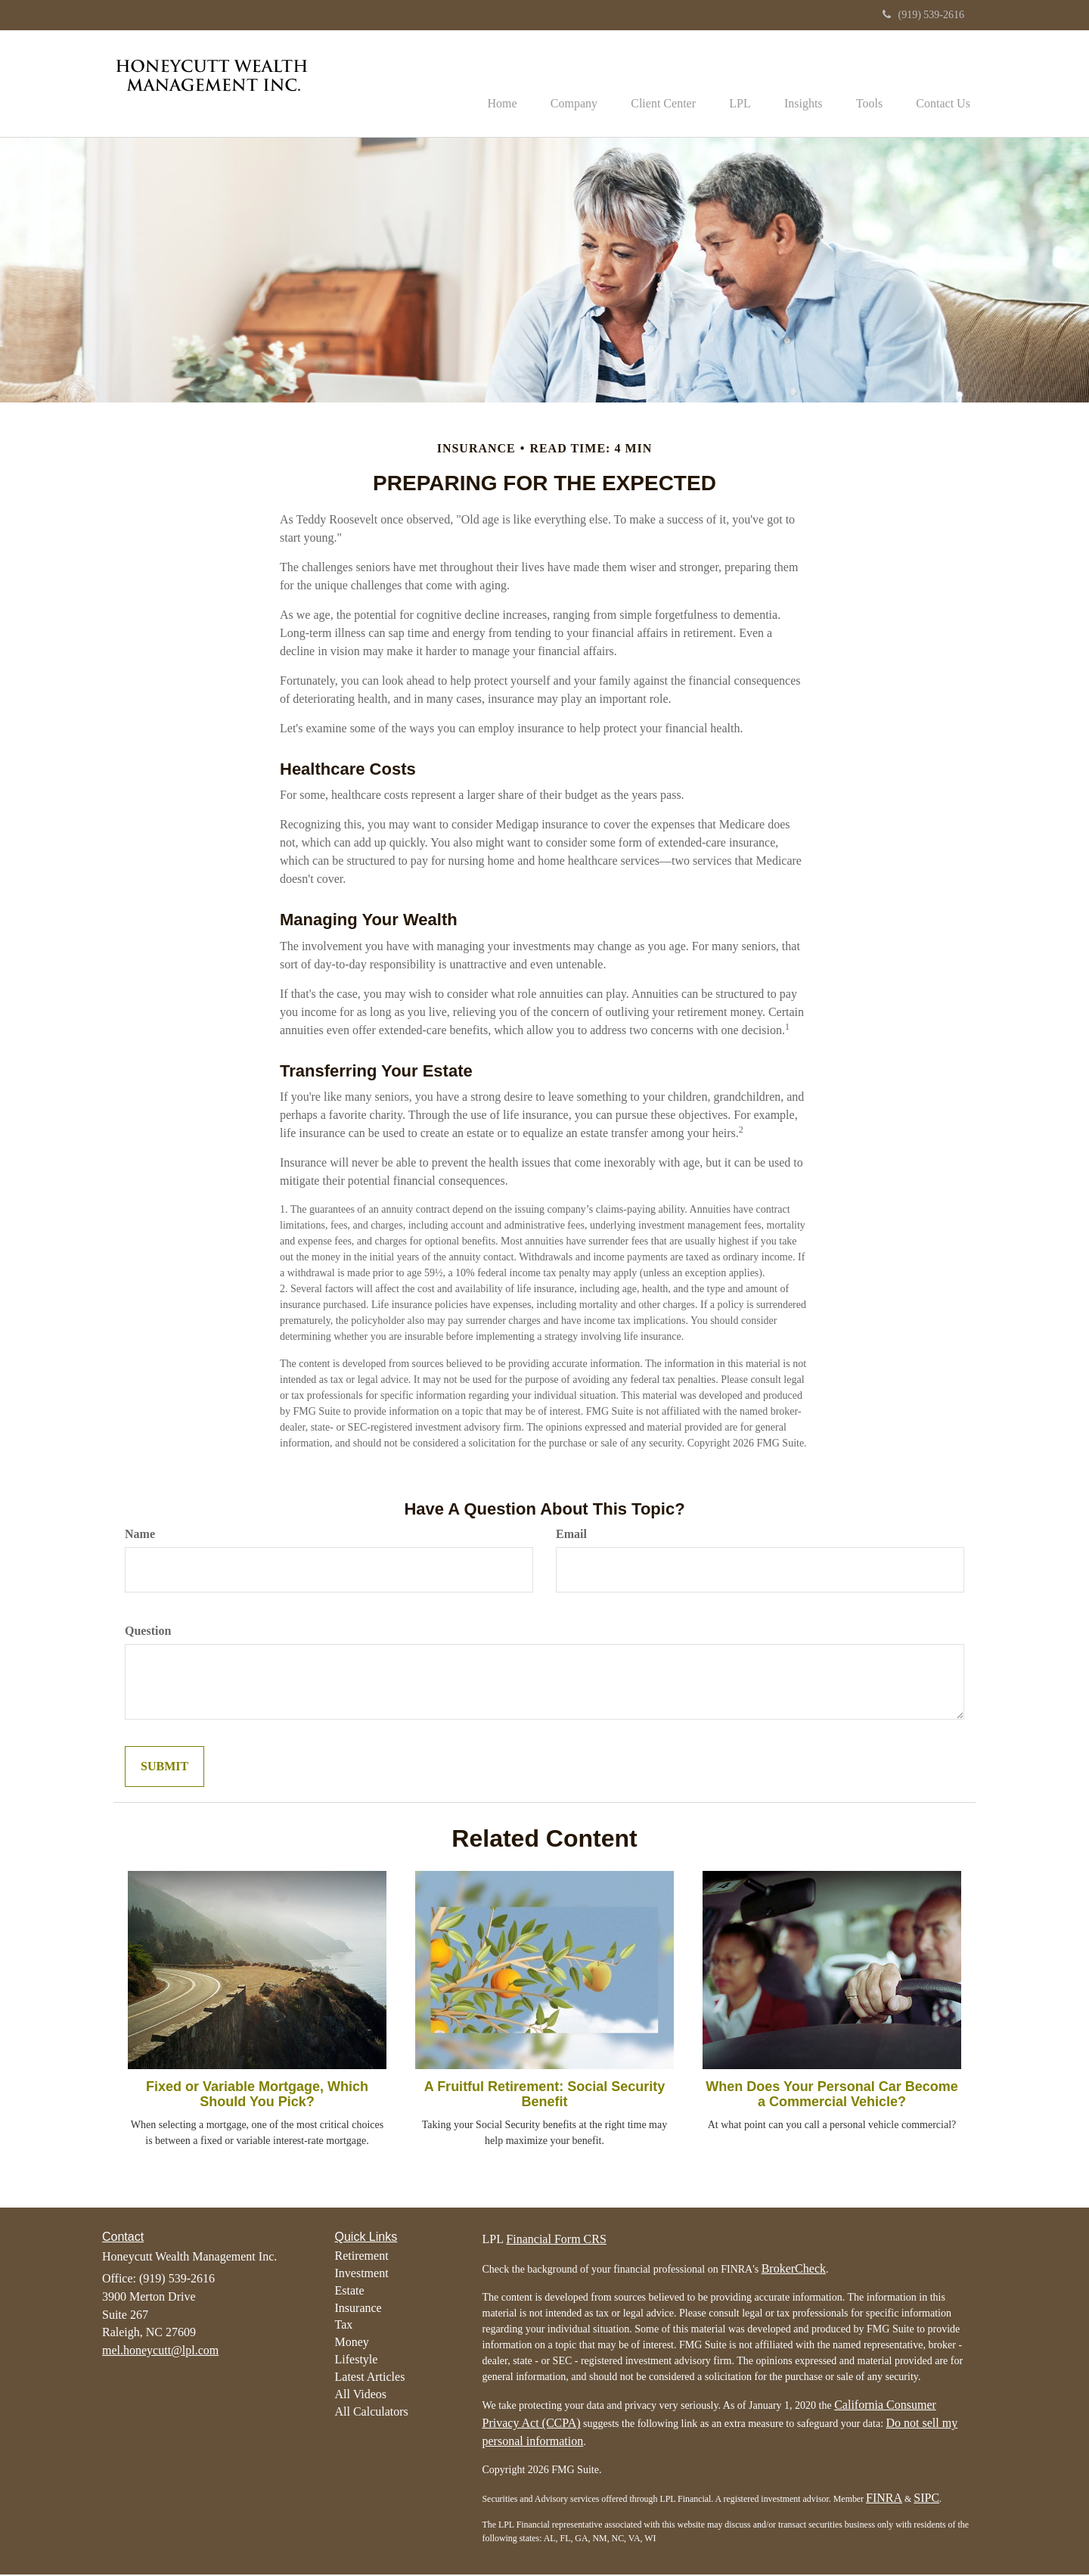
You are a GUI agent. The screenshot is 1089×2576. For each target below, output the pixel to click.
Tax (344, 2326)
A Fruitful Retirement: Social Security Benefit (544, 2095)
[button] (549, 84)
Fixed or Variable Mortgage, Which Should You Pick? (257, 2095)
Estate (350, 2291)
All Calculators (371, 2413)
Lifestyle (356, 2360)
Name (140, 1535)
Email (571, 1535)
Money (352, 2344)
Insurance (358, 2309)
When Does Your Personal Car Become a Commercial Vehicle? (831, 2095)
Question (148, 1632)
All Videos (361, 2395)
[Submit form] (164, 1768)
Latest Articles (370, 2378)
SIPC (926, 2500)
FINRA (884, 2500)
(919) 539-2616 (924, 14)
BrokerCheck (794, 2270)
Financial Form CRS (556, 2241)
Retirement (362, 2257)
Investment (362, 2274)
